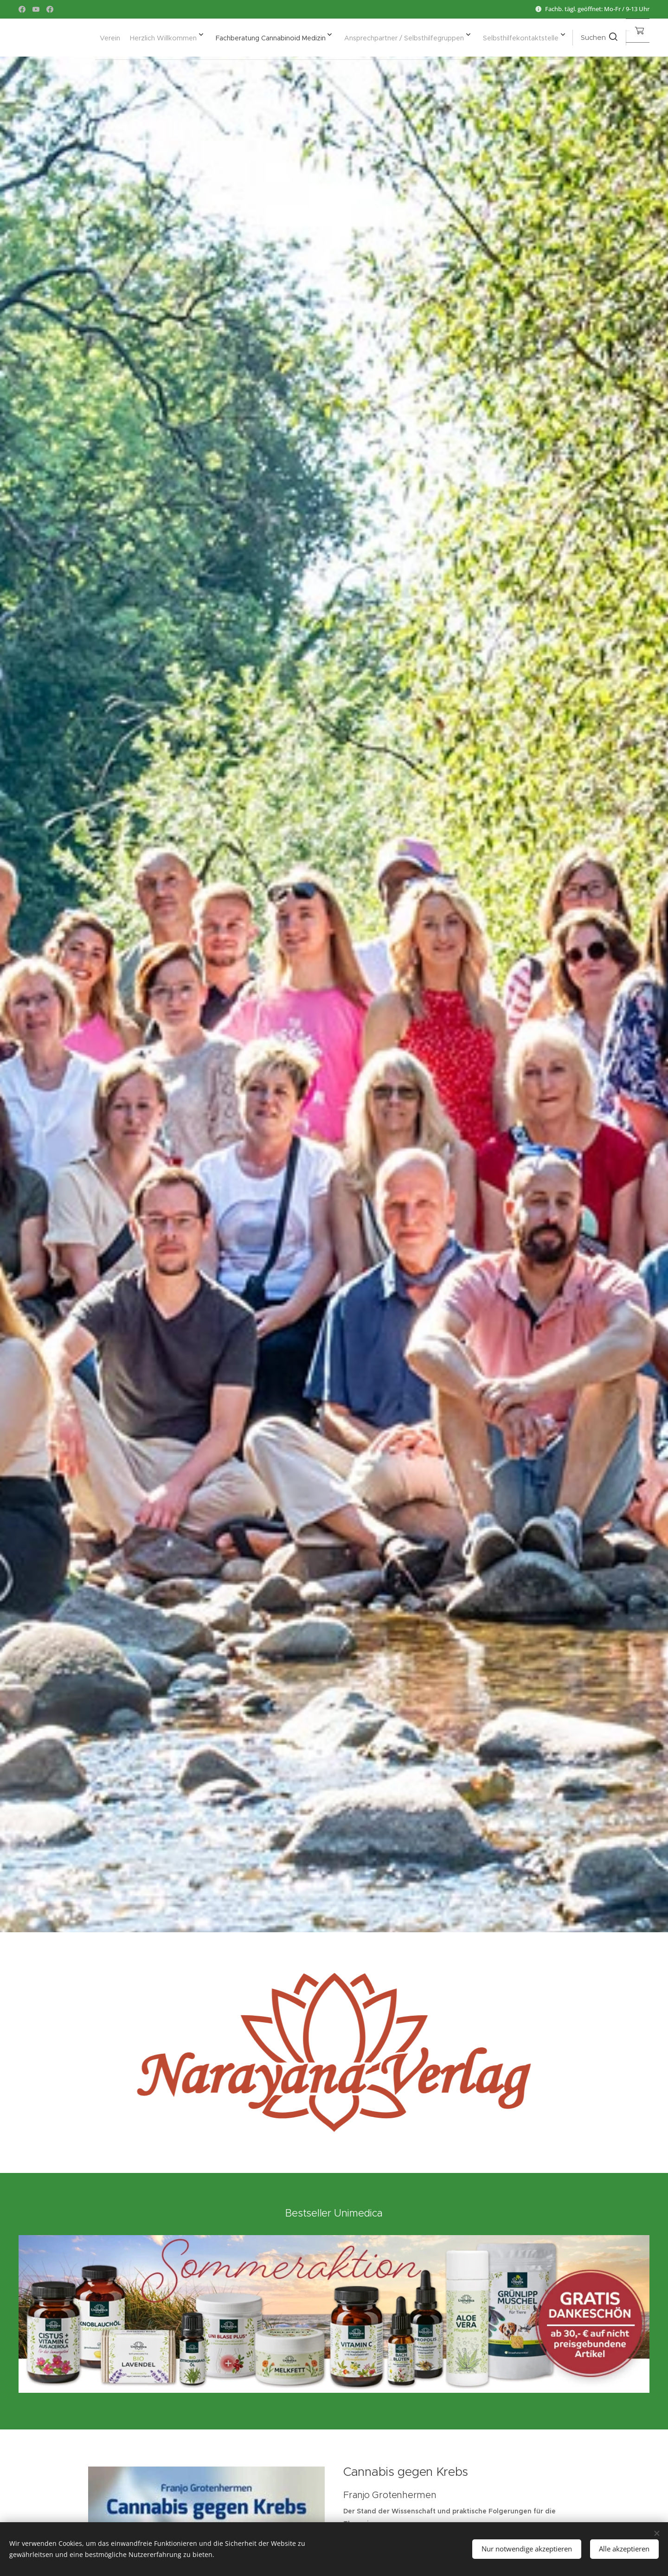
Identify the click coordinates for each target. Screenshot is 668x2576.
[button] (555, 38)
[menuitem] (427, 38)
